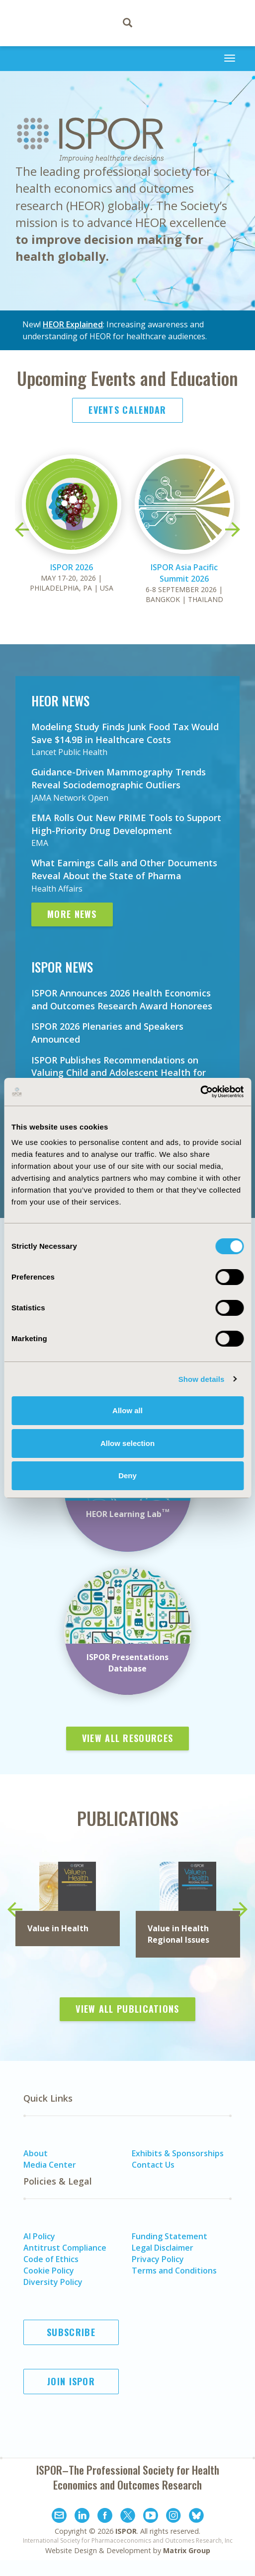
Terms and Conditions (174, 2270)
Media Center (49, 2164)
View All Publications (127, 2008)
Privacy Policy (158, 2259)
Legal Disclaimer (162, 2247)
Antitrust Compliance (64, 2247)
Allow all (127, 1410)
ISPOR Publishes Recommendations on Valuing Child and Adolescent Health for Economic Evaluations (118, 1072)
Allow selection (127, 1443)
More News (72, 914)
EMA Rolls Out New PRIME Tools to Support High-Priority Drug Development (126, 824)
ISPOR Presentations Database (127, 1663)
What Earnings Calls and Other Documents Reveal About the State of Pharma (124, 869)
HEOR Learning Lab (128, 1514)
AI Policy (39, 2236)
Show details (201, 1379)
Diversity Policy (53, 2281)
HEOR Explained (73, 324)
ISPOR (126, 2531)
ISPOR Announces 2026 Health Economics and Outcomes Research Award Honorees (121, 999)
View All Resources (127, 1738)
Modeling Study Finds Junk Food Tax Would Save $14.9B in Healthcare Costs (125, 733)
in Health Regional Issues (178, 1934)
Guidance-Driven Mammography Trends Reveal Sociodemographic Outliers (118, 778)
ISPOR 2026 (71, 567)
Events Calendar (127, 409)
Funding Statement (169, 2236)
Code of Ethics (51, 2259)
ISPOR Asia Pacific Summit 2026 (184, 573)
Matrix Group (186, 2550)
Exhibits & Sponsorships (178, 2153)
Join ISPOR (71, 2381)
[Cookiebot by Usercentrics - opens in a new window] (200, 1091)
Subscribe (71, 2332)
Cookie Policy (48, 2270)
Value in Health (57, 1928)
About (35, 2153)
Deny (127, 1475)
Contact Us (153, 2164)
